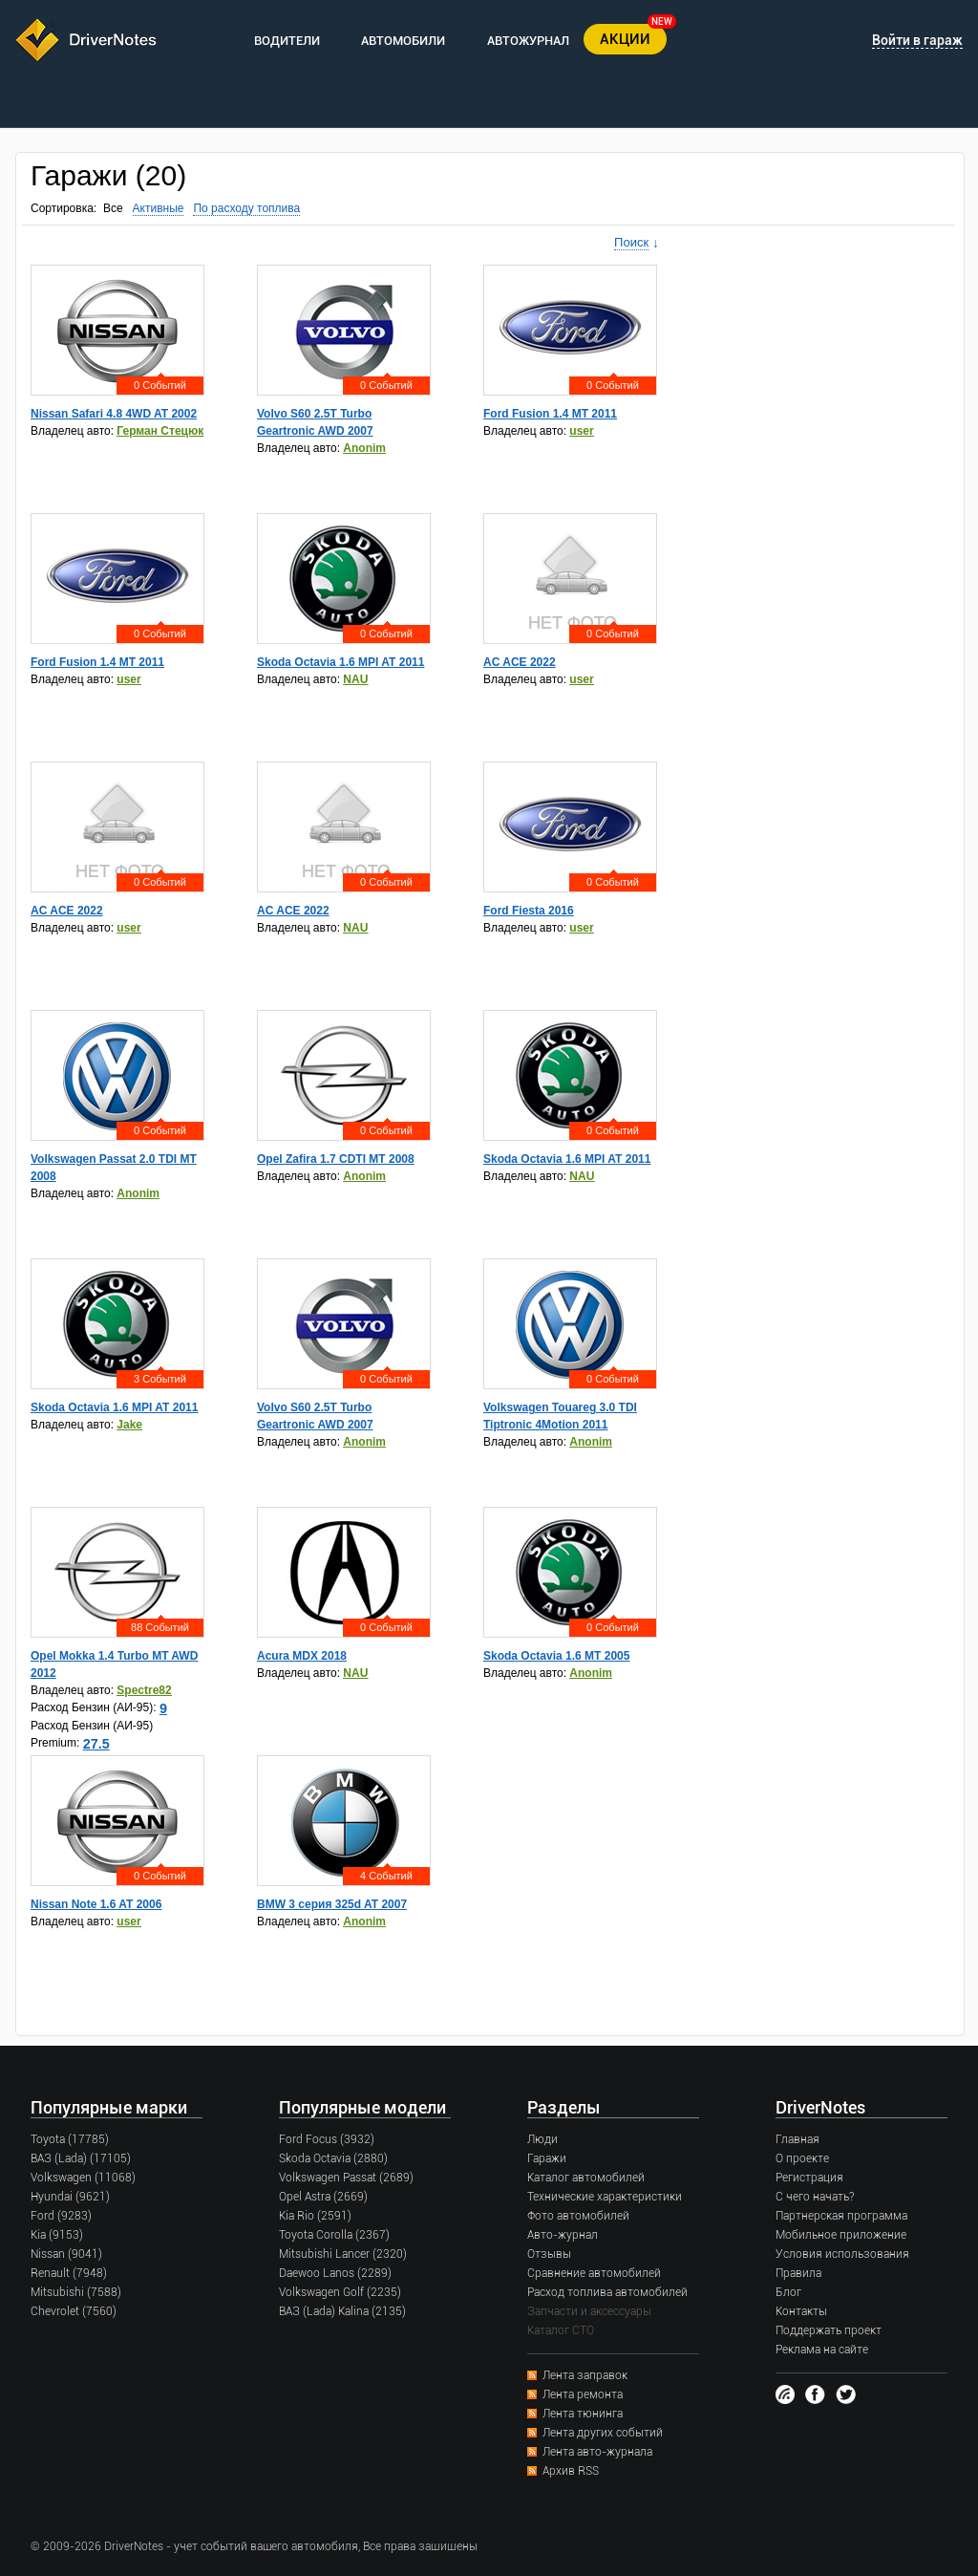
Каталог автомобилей (586, 2177)
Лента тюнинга (582, 2413)
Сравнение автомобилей (594, 2273)
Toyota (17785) (70, 2139)
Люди (542, 2139)
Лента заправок (584, 2375)
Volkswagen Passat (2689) (346, 2177)
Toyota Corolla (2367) (334, 2235)
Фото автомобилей (578, 2215)
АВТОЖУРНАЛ (528, 40)
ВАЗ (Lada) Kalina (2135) (342, 2311)
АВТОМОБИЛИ (403, 40)
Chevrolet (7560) (74, 2311)
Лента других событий (602, 2432)
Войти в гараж (917, 40)
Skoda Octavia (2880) (333, 2158)
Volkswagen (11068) (83, 2177)
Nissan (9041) (66, 2254)
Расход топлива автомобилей (607, 2292)
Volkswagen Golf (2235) (340, 2292)
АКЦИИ (625, 39)
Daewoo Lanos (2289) (335, 2273)
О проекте (802, 2158)
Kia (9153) (57, 2235)
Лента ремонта (582, 2394)
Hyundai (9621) (70, 2196)
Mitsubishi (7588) (76, 2292)
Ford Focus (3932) (326, 2139)
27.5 (96, 1743)
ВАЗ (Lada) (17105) (81, 2158)
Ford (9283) (61, 2215)
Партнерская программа (841, 2215)
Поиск (631, 242)
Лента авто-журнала (597, 2451)
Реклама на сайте (822, 2349)
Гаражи (546, 2158)
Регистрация (809, 2177)
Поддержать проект (829, 2330)
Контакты (801, 2311)
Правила (798, 2273)
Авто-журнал (562, 2235)
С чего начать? (815, 2196)
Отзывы (549, 2254)
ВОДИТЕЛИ (287, 40)
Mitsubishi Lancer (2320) (343, 2254)
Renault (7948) (69, 2273)
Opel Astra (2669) (323, 2196)
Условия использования (842, 2254)
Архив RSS (570, 2471)
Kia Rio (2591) (315, 2215)
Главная (797, 2139)
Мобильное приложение (841, 2235)
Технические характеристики (604, 2196)
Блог (788, 2292)
